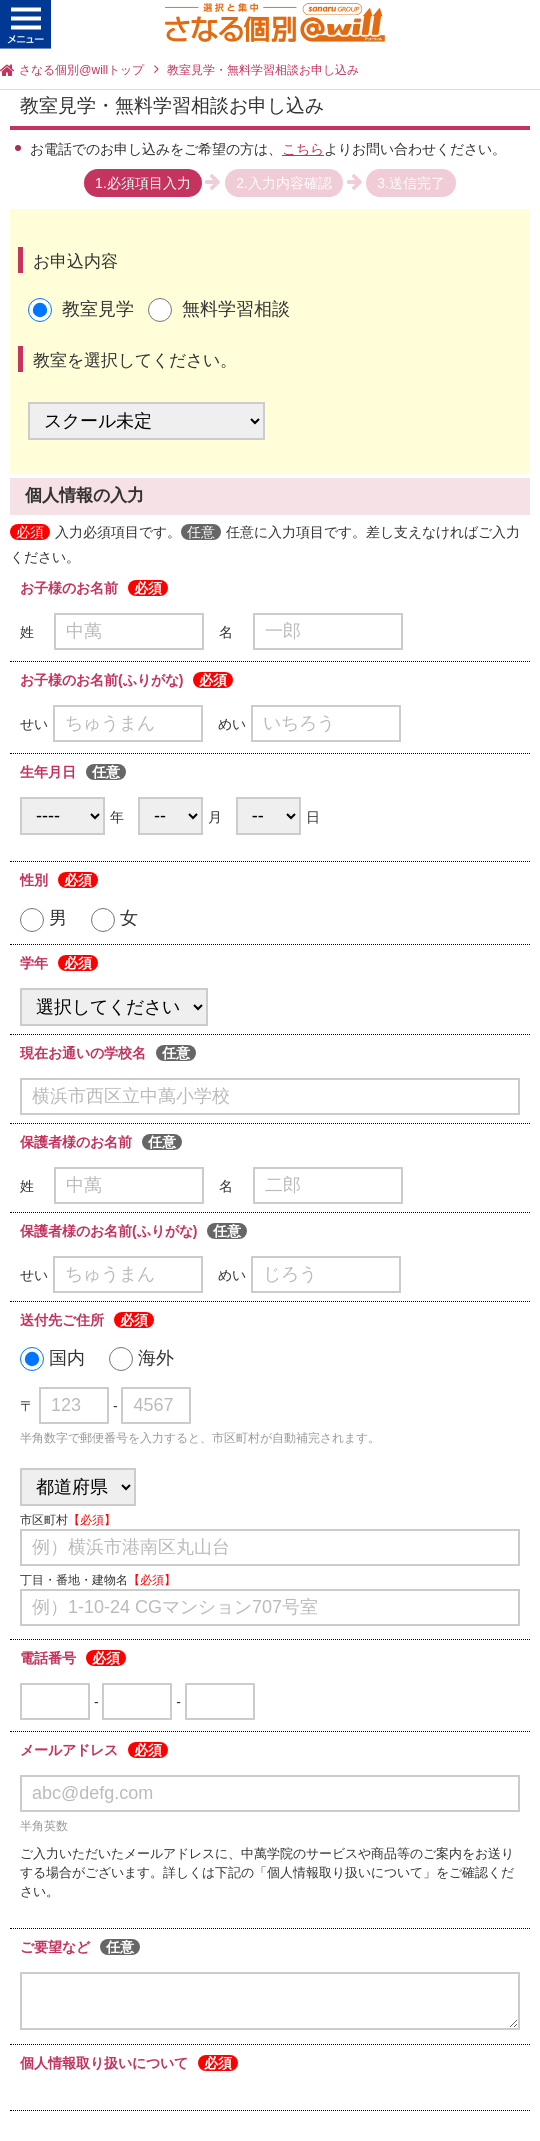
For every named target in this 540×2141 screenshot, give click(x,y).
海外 (141, 1359)
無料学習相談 (236, 309)
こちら (303, 149)
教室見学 (98, 309)
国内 (52, 1359)
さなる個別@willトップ (81, 70)
